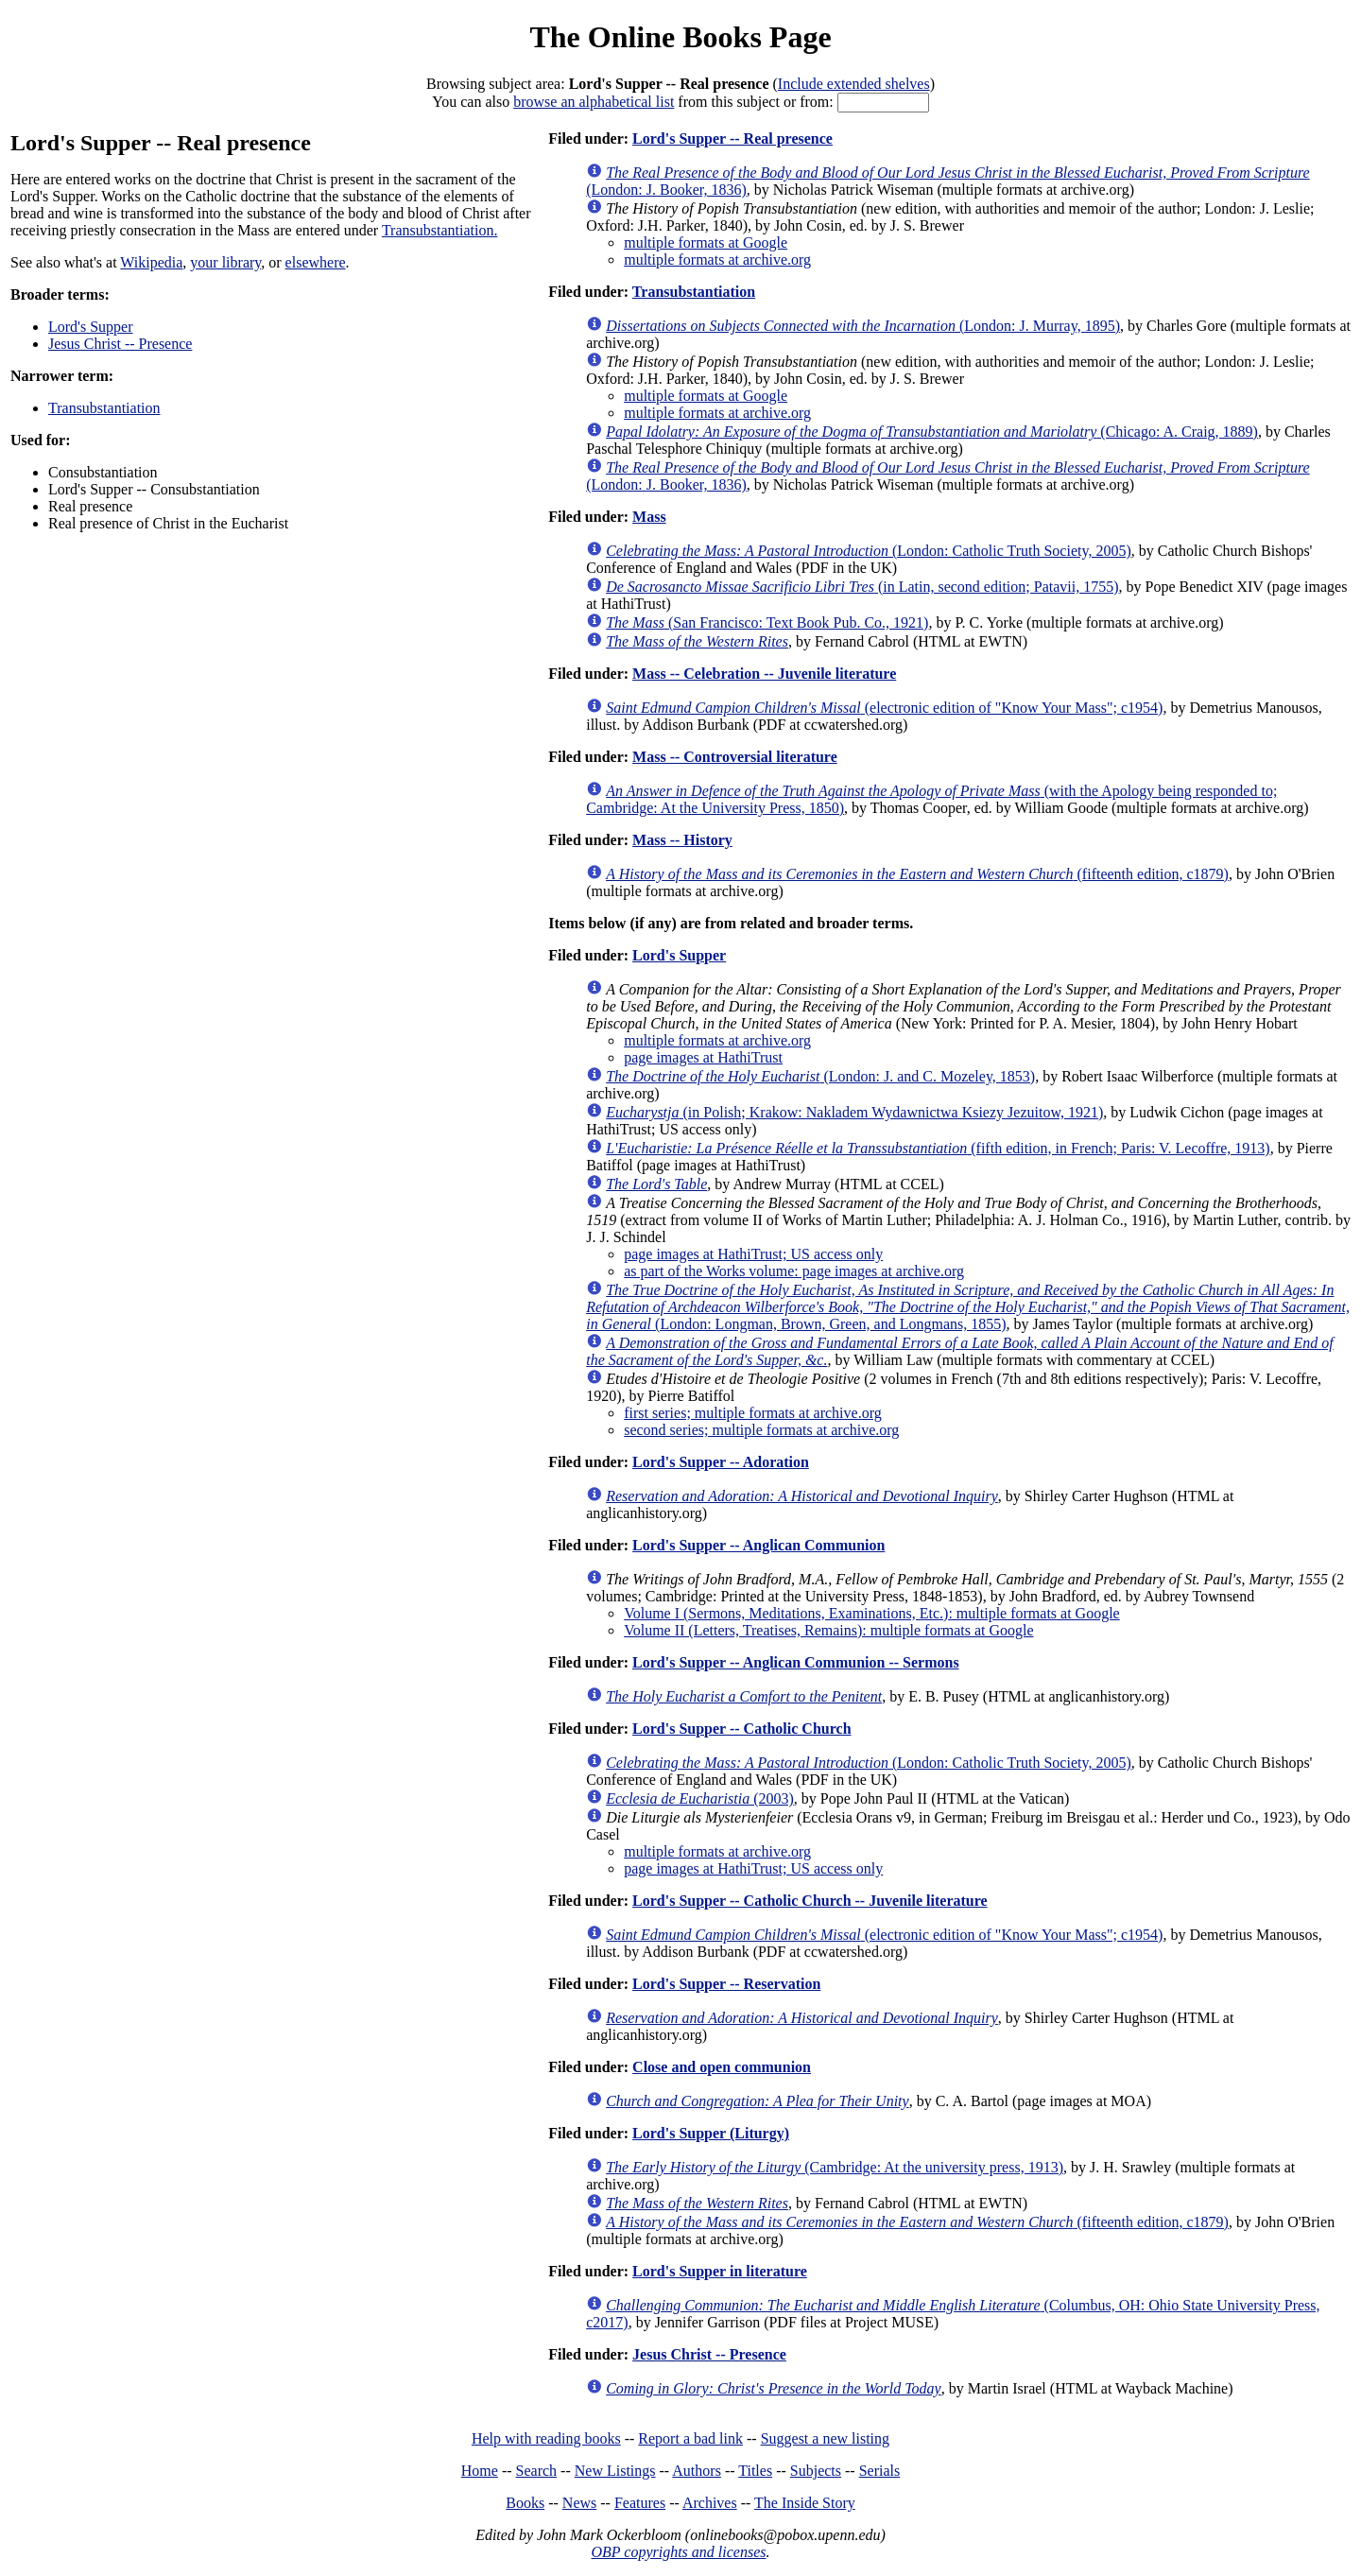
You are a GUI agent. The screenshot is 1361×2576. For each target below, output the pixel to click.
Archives (709, 2503)
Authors (696, 2471)
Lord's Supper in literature (719, 2271)
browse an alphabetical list (593, 102)
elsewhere (315, 262)
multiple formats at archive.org (717, 259)
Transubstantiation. (440, 230)
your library (225, 262)
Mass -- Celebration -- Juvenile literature (764, 674)
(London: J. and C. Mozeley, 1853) (820, 1076)
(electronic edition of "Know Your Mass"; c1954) (884, 708)
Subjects (815, 2471)
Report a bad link (690, 2438)
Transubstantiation (104, 408)
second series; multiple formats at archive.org (761, 1430)
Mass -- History (682, 840)
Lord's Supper (90, 327)
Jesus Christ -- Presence (120, 344)
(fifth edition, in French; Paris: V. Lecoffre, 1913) (937, 1148)
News (579, 2503)
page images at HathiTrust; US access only (753, 1254)
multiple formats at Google (705, 242)
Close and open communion (721, 2067)
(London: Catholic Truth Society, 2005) (868, 551)
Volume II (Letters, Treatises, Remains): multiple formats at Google (828, 1630)
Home (479, 2471)
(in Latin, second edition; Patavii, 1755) (862, 587)
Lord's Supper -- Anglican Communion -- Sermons (795, 1662)
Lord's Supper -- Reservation (726, 1984)
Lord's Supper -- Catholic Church (741, 1728)
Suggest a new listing (825, 2438)
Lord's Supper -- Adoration (720, 1462)
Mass (649, 517)
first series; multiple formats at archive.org (753, 1413)
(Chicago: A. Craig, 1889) (932, 432)
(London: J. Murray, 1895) (863, 326)
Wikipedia (151, 262)
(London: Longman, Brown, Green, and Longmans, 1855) (968, 1307)
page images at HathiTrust (703, 1057)
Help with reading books (546, 2438)
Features (639, 2503)
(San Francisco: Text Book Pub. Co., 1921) (767, 622)
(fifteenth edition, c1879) (917, 874)
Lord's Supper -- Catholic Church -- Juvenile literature (810, 1901)
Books (525, 2503)
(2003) (700, 1798)
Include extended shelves (854, 84)
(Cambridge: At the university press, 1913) (834, 2167)
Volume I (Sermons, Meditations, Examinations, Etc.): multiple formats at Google (872, 1613)
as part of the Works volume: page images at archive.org (794, 1271)
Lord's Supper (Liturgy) (710, 2133)
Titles (755, 2471)
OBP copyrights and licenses (678, 2552)
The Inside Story (804, 2503)
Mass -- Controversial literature (734, 757)
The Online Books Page (680, 37)
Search (537, 2471)
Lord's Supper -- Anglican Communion (758, 1545)
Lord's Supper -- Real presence (732, 138)
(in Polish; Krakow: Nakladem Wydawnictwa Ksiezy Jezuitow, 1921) (854, 1112)
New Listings (615, 2471)
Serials (880, 2471)
